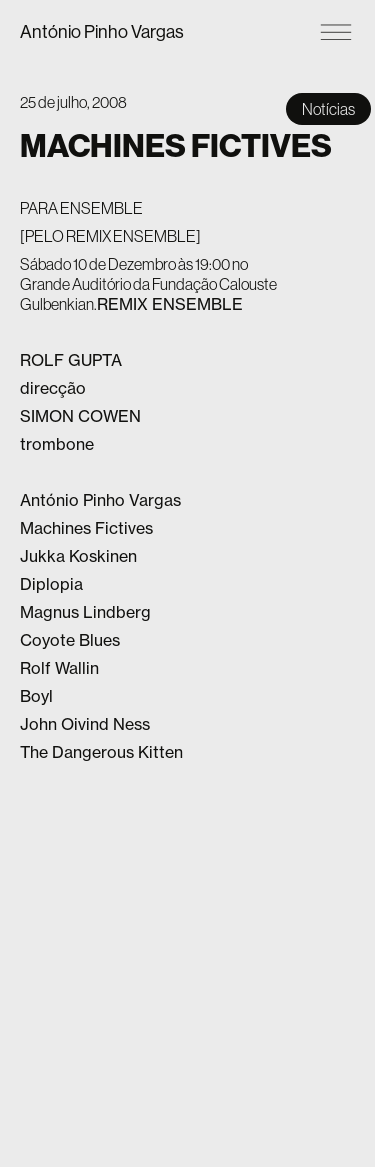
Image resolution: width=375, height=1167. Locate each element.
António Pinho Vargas (102, 31)
